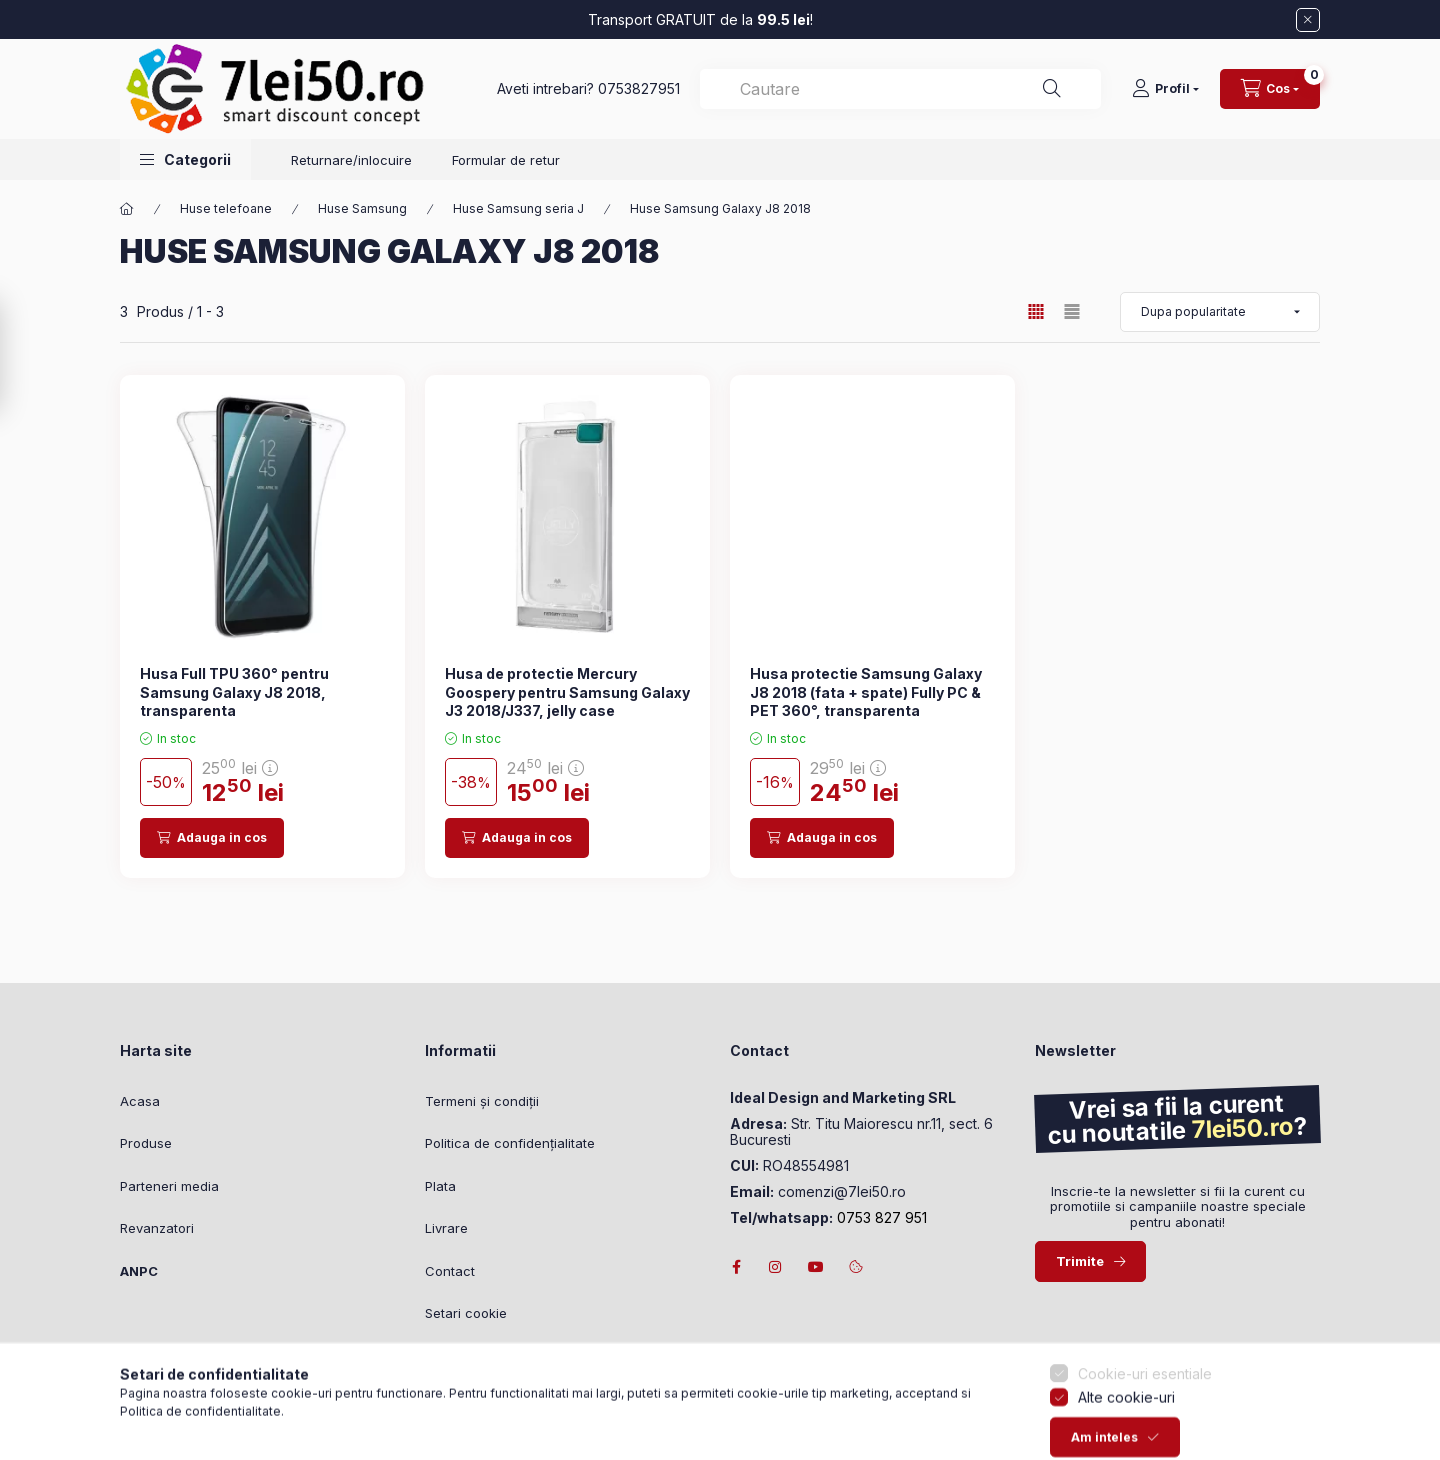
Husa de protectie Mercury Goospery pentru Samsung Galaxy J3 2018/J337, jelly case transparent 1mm (567, 701)
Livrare (446, 1228)
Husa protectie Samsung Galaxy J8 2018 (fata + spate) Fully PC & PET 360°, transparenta (866, 691)
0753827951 (639, 88)
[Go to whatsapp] (48, 1402)
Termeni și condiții (482, 1101)
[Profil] (1165, 89)
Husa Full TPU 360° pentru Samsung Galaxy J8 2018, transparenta (234, 691)
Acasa (140, 1101)
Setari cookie (466, 1313)
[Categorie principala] (127, 209)
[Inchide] (1308, 20)
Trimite (1080, 1261)
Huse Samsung (362, 208)
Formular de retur (506, 160)
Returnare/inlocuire (351, 160)
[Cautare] (1052, 89)
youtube (816, 1267)
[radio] (1072, 311)
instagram (776, 1267)
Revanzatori (157, 1228)
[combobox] (900, 89)
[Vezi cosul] (1270, 89)
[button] (185, 159)
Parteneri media (169, 1186)
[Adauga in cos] (212, 838)
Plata (440, 1186)
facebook (736, 1267)
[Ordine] (1220, 312)
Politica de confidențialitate (510, 1143)
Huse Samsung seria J (518, 208)
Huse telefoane (226, 208)
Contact (450, 1271)
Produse (146, 1143)
